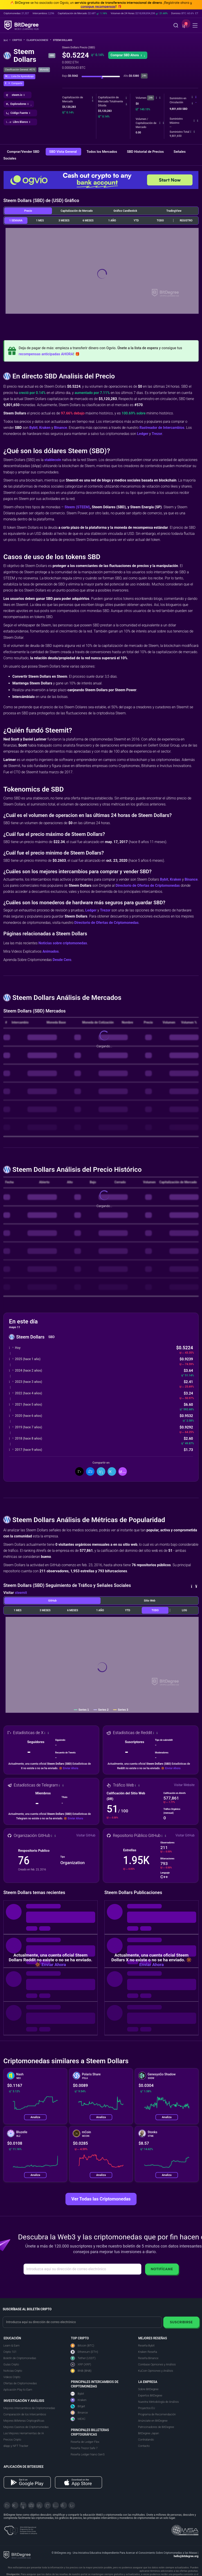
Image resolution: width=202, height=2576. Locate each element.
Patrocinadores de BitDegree (156, 2427)
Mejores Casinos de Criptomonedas (26, 2427)
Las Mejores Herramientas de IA (23, 2433)
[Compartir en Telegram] (111, 1471)
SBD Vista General (63, 152)
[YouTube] (23, 2505)
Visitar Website (184, 1785)
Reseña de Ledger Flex (85, 2441)
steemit (21, 1593)
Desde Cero (62, 960)
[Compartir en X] (79, 1471)
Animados (51, 951)
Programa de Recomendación (157, 2414)
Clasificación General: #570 (20, 69)
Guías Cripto (11, 2364)
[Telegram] (15, 2505)
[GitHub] (71, 2505)
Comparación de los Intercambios (24, 2414)
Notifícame (162, 2269)
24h (150, 97)
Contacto (144, 2446)
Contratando (146, 2439)
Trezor (157, 434)
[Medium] (47, 2505)
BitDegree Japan (148, 2433)
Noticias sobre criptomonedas (62, 943)
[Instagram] (55, 2505)
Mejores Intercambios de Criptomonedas (29, 2408)
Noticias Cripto (12, 2370)
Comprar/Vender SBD (23, 152)
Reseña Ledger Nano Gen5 (88, 2454)
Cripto (18, 40)
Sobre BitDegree (148, 2389)
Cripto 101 (10, 2351)
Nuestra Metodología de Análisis (158, 2401)
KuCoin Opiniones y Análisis (155, 2370)
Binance (60, 427)
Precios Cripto (12, 2439)
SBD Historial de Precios (146, 152)
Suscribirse (181, 2322)
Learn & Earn (11, 2345)
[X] (7, 2505)
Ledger (142, 434)
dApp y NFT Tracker (15, 2446)
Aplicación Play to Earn (17, 2389)
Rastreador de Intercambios (161, 427)
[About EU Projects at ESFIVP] (20, 2528)
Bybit (33, 427)
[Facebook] (31, 2505)
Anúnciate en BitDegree (153, 2420)
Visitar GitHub (85, 1835)
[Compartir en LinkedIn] (101, 1471)
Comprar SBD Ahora (128, 55)
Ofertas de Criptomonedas (20, 2383)
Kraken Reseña (147, 2351)
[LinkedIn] (39, 2505)
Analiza (35, 2117)
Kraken (44, 427)
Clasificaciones (39, 40)
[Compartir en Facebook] (90, 1471)
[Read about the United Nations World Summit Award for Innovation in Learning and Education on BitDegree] (184, 2528)
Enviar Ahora (70, 1768)
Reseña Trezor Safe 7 (84, 2448)
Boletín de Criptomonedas (19, 2358)
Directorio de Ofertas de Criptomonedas (148, 885)
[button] (184, 26)
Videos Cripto (11, 2377)
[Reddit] (63, 2505)
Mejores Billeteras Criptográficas (23, 2420)
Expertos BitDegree (150, 2395)
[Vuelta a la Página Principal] (7, 40)
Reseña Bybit (146, 2345)
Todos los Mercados (102, 152)
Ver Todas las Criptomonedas (100, 2199)
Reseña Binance (148, 2358)
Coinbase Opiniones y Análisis (157, 2364)
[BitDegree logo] (17, 2554)
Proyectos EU (146, 2408)
